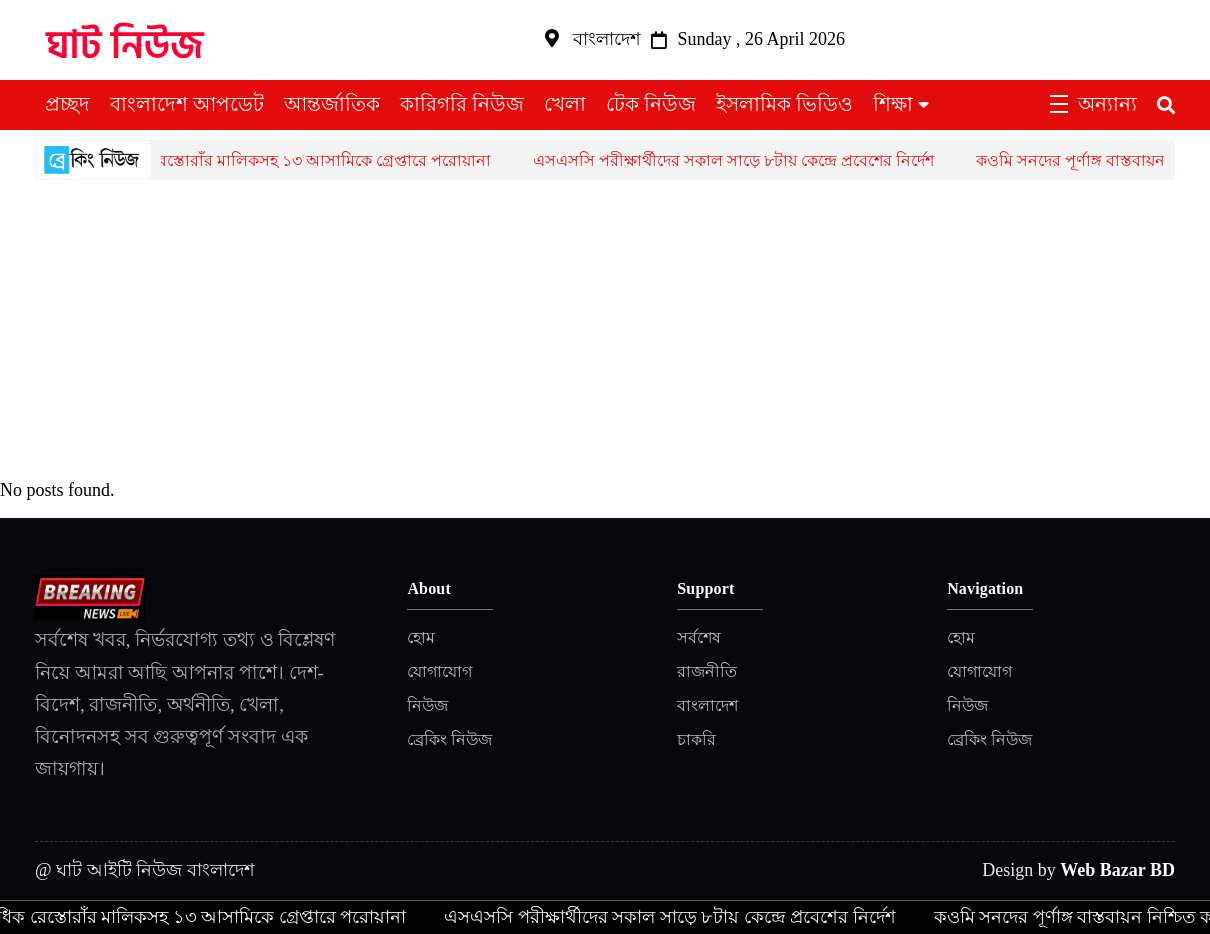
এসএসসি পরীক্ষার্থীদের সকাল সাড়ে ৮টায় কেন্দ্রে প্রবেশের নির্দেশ (740, 160)
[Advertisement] (605, 330)
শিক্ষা (893, 104)
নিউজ (427, 705)
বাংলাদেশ (707, 705)
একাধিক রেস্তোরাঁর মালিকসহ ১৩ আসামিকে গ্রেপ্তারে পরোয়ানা (300, 160)
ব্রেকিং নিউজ (449, 739)
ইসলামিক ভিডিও (784, 104)
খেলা (565, 104)
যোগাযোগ (439, 671)
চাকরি (696, 739)
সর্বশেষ (699, 637)
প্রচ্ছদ (67, 104)
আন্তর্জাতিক (332, 104)
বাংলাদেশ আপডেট (187, 104)
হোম (421, 637)
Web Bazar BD (1117, 870)
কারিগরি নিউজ (462, 104)
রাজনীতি (707, 671)
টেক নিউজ (651, 104)
